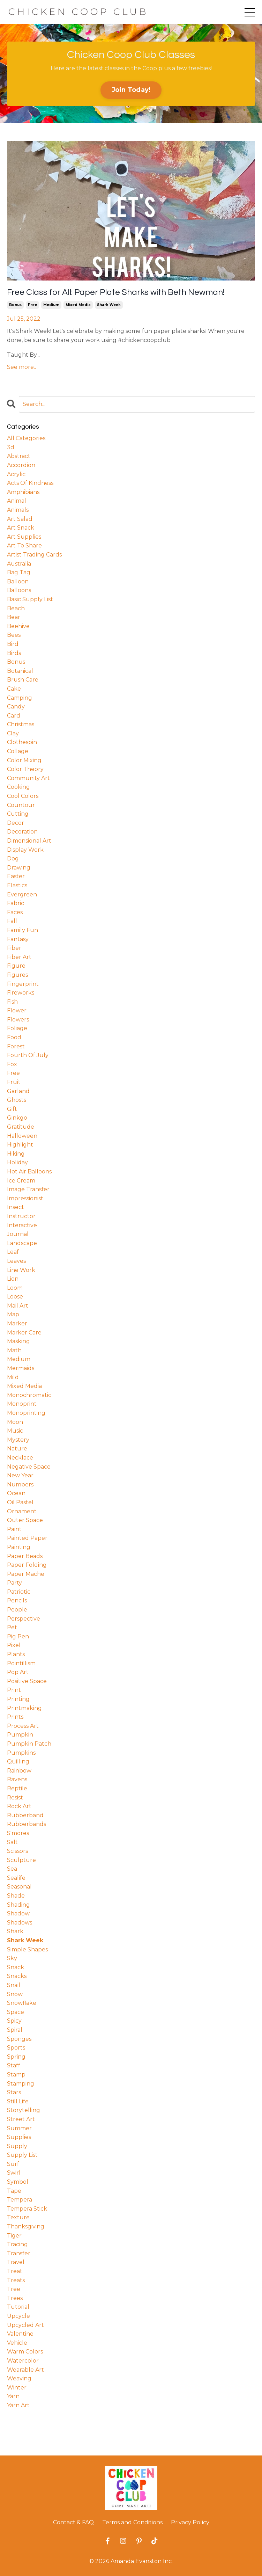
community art (28, 778)
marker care (24, 1332)
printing (18, 1699)
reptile (17, 1788)
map (13, 1314)
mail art (17, 1305)
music (15, 1430)
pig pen (18, 1636)
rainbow (19, 1770)
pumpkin (20, 1734)
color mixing (24, 760)
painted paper (27, 1538)
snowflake (21, 2003)
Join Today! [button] (131, 90)
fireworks (20, 992)
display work (25, 849)
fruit (14, 1082)
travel (15, 2262)
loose (15, 1296)
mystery (18, 1439)
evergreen (22, 894)
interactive (22, 1225)
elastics (17, 885)
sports (16, 2047)
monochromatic (29, 1395)
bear (13, 617)
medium (51, 305)
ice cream (21, 1180)
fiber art (19, 957)
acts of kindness (30, 483)
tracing (17, 2244)
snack (15, 1967)
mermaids (20, 1368)
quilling (18, 1761)
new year (20, 1475)
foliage (17, 1028)
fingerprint (23, 984)
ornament (22, 1511)
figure (16, 965)
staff (13, 2065)
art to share (24, 545)
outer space (25, 1520)
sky (12, 1958)
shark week (109, 305)
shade (16, 1895)
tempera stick (27, 2208)
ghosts (16, 1100)
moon (15, 1422)
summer (19, 2128)
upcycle (18, 2316)
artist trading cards (34, 554)
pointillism (21, 1663)
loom (15, 1288)
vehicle (17, 2342)
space (15, 2012)
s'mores (18, 1833)
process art (23, 1726)
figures (17, 975)
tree (13, 2289)
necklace (20, 1457)
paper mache (25, 1574)
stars (14, 2092)
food (14, 1037)
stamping (20, 2083)
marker (17, 1323)
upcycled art (25, 2325)
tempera (19, 2199)
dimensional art (29, 840)
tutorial (18, 2307)
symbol (17, 2181)
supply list (22, 2155)
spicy (14, 2020)
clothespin (22, 742)
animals (18, 510)
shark (15, 1931)
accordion (21, 465)
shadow (18, 1913)
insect (15, 1207)
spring (16, 2056)
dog (13, 858)
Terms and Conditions (132, 2522)
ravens (17, 1779)
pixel (14, 1645)
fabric (15, 903)
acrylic (16, 474)
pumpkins (21, 1752)
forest (16, 1046)
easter (16, 876)
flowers (18, 1019)
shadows (19, 1922)
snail (13, 1985)
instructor (21, 1216)
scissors (17, 1851)
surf (13, 2164)
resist (15, 1797)
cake (14, 688)
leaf (13, 1252)
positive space (27, 1681)
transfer (18, 2253)
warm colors (25, 2351)
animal (16, 500)
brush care (22, 679)
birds (14, 653)
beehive (18, 626)
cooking (18, 787)
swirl (14, 2172)
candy (16, 706)
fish (12, 1001)
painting (18, 1547)
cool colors (22, 796)
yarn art (18, 2405)
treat (14, 2271)
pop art (18, 1672)
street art (21, 2119)
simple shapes (27, 1949)
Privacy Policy (190, 2522)
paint (14, 1529)
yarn (13, 2396)
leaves (16, 1261)
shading (18, 1904)
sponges (19, 2039)
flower (17, 1010)
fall (12, 921)
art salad (19, 519)
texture (18, 2217)
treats (16, 2280)
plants (16, 1654)
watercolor (23, 2360)
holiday (17, 1162)
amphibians (23, 492)
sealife (16, 1878)
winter (17, 2387)
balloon (18, 581)
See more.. (21, 367)
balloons (19, 590)
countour (21, 805)
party (14, 1582)
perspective (23, 1618)
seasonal (19, 1886)
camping (19, 697)
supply (17, 2146)
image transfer (28, 1189)
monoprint (22, 1403)
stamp (16, 2074)
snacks (17, 1976)
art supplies (24, 536)
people (17, 1609)
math (14, 1350)
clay (13, 733)
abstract (18, 456)
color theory (25, 769)
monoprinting (26, 1413)
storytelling (23, 2110)
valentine (20, 2333)
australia (19, 563)
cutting (18, 813)
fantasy (18, 939)
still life (18, 2101)
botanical (20, 671)
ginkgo (17, 1117)
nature (17, 1448)
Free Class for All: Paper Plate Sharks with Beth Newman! (115, 292)
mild (13, 1377)
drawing (18, 867)
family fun (22, 930)
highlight (20, 1144)
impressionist (25, 1198)
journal (18, 1234)
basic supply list (30, 599)
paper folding (27, 1565)
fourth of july (27, 1055)
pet (12, 1627)
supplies (19, 2137)
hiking (16, 1153)
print (14, 1690)
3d (10, 447)
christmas (20, 724)
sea (12, 1868)
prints (15, 1716)
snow (15, 1994)
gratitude (20, 1126)
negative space (29, 1466)
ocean (16, 1493)
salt (12, 1842)
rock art (19, 1806)
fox (12, 1064)
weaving (19, 2378)
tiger (14, 2235)
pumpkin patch (29, 1743)
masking (18, 1341)
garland (18, 1091)
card (13, 715)
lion (12, 1278)
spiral (14, 2029)
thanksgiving (25, 2226)
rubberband (25, 1815)
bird (12, 644)
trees (15, 2298)
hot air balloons (29, 1171)
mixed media (78, 305)
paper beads (25, 1556)
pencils (17, 1600)
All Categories (26, 438)
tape (14, 2191)
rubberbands (26, 1824)
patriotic (18, 1591)
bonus (15, 305)
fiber (14, 948)
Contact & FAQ (73, 2522)
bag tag (18, 572)
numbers (20, 1484)
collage (17, 751)
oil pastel (20, 1502)
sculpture (21, 1860)
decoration (22, 831)
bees (14, 635)
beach (16, 608)
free (32, 305)
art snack (20, 527)
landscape (22, 1243)
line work (21, 1270)
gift (12, 1109)
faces (15, 912)
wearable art (25, 2369)
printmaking (24, 1708)
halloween (22, 1136)
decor (15, 823)
